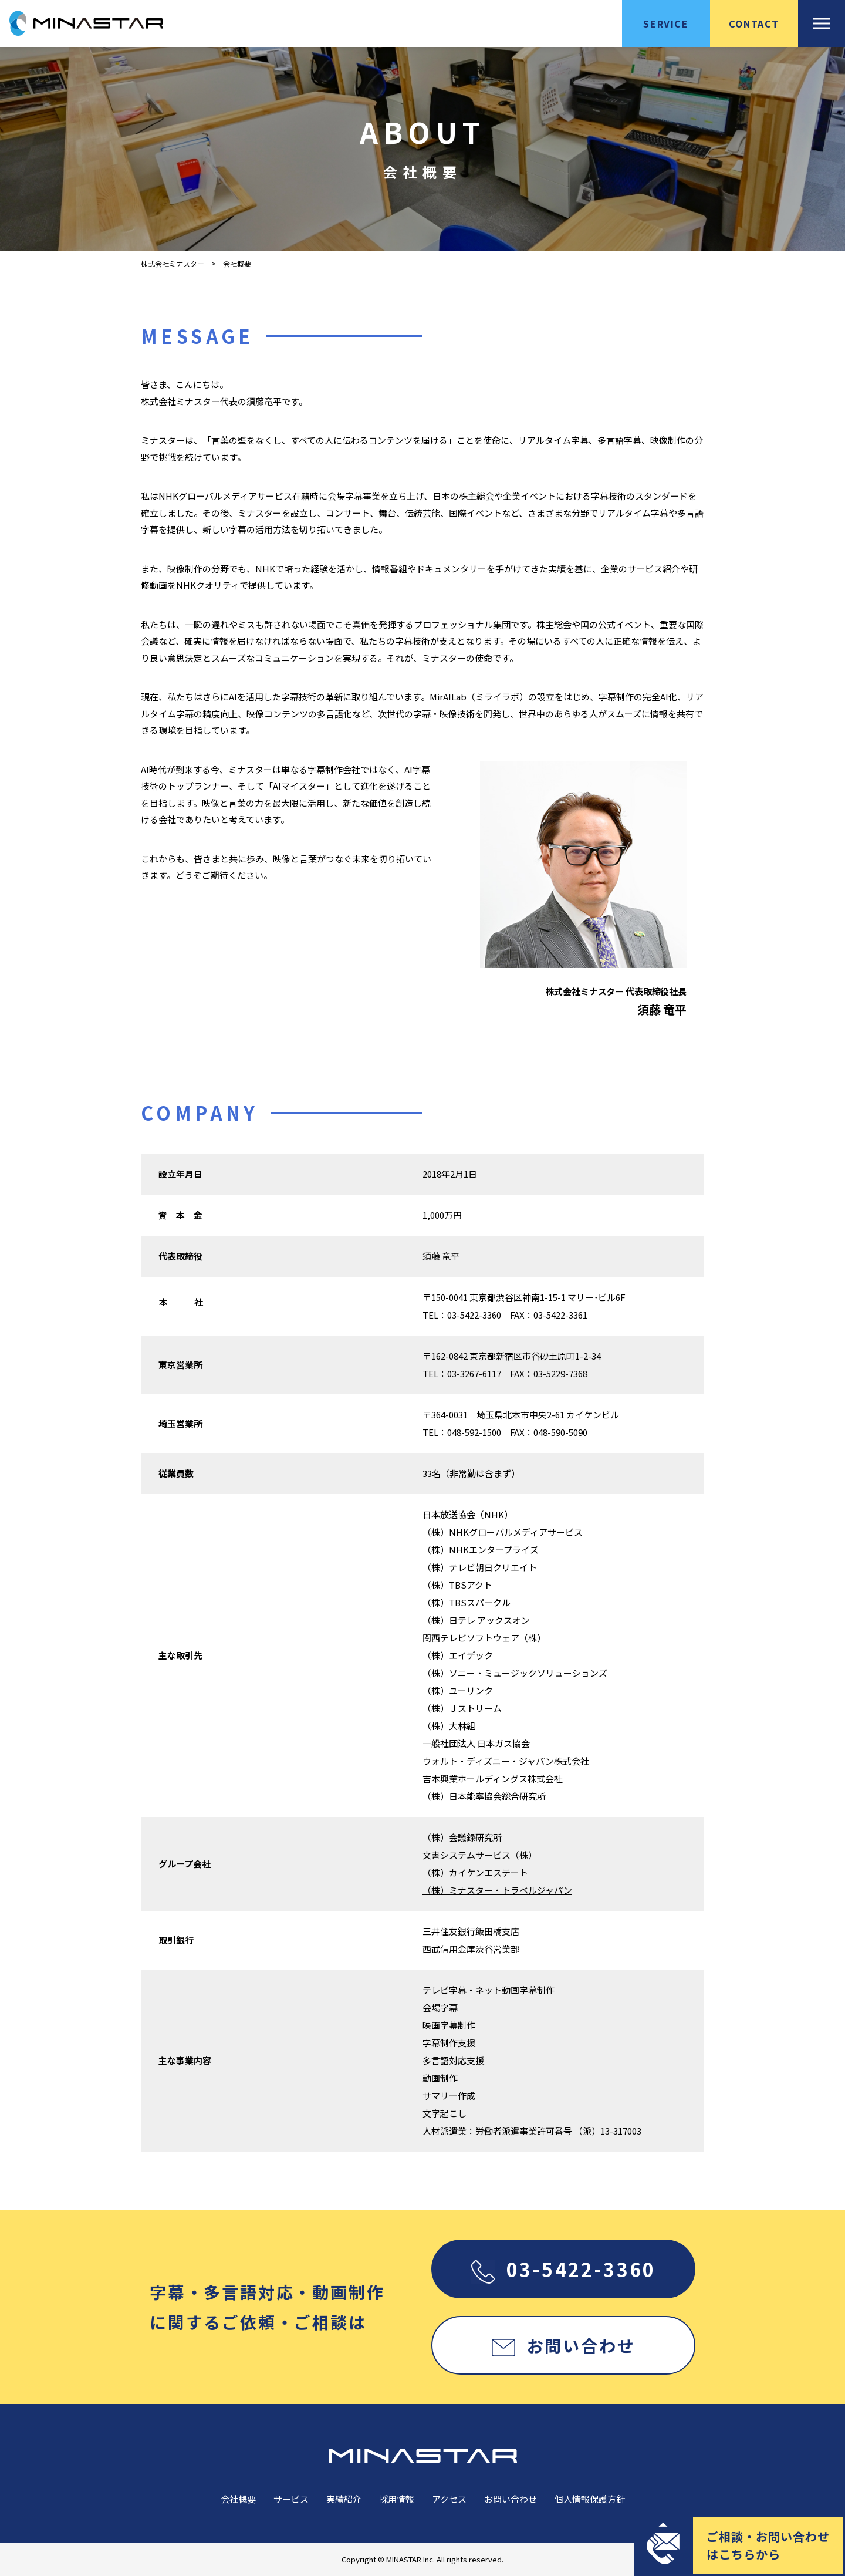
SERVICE (665, 23)
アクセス (449, 2499)
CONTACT (754, 23)
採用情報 (396, 2499)
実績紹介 (343, 2499)
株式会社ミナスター (172, 263)
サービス (291, 2499)
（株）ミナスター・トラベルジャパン (497, 1890)
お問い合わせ (564, 2345)
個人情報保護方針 (590, 2499)
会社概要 (238, 2499)
